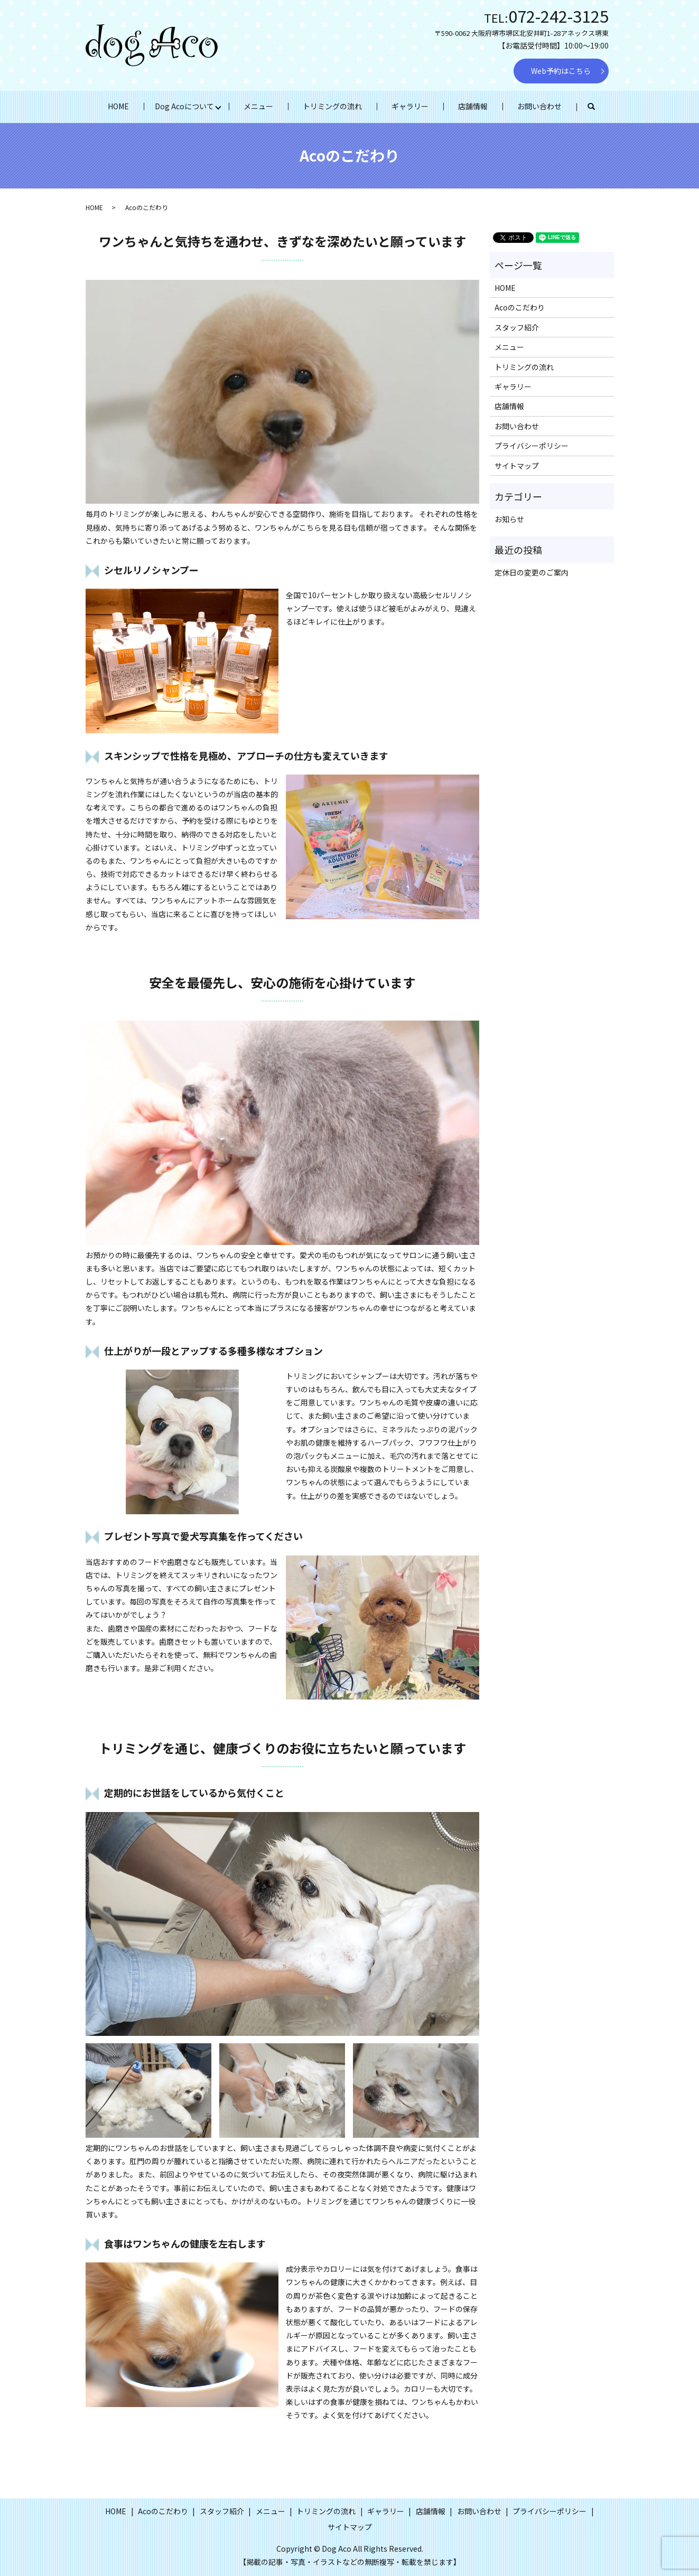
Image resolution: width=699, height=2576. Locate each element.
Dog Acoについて (184, 106)
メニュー (258, 106)
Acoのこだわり (520, 307)
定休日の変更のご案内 (531, 572)
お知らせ (509, 519)
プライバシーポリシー (531, 445)
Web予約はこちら (561, 70)
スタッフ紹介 (517, 327)
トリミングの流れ (332, 106)
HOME (118, 106)
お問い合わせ (539, 106)
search (598, 106)
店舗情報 (473, 106)
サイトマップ (517, 465)
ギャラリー (410, 106)
